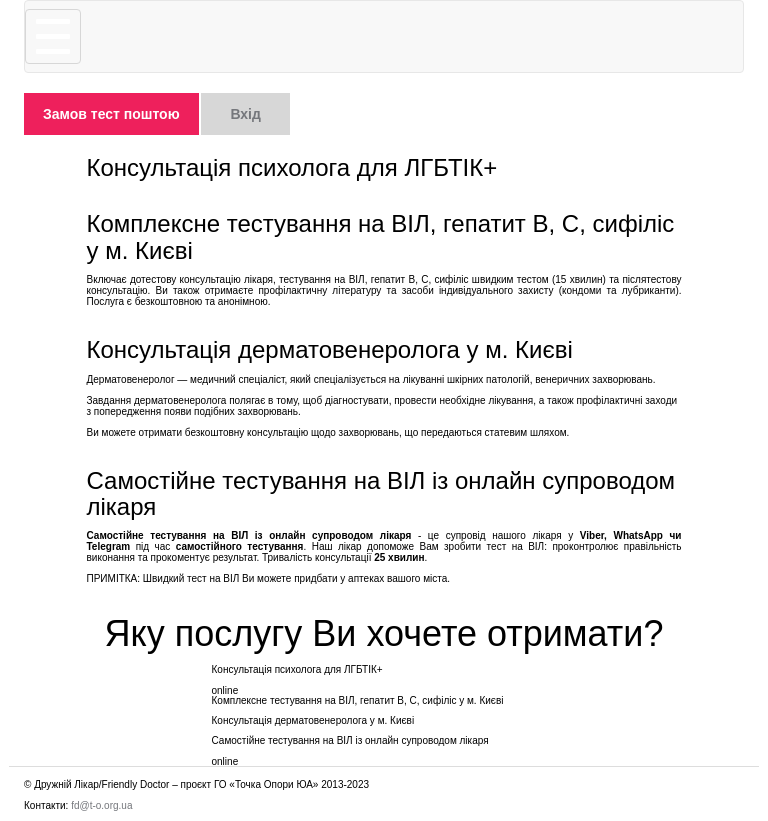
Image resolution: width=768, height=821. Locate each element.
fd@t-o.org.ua (101, 805)
